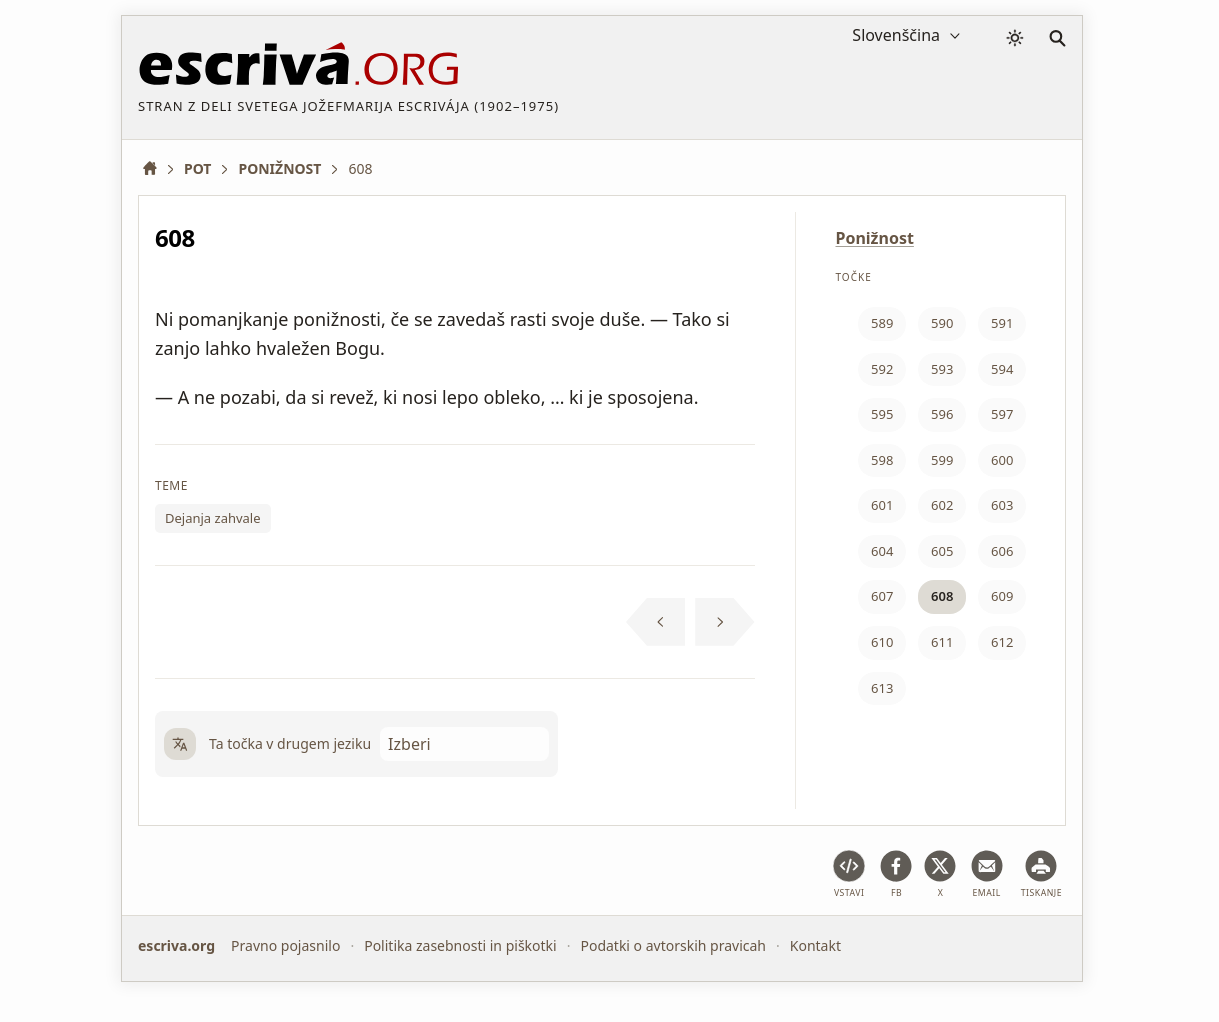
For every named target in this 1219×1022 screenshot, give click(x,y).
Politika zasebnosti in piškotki (460, 945)
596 (942, 414)
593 (942, 369)
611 (942, 642)
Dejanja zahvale (213, 518)
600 (1002, 460)
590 (942, 323)
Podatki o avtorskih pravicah (673, 945)
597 (1002, 414)
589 (882, 323)
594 (1002, 369)
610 (882, 642)
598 (882, 460)
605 (942, 551)
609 (1002, 596)
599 (942, 460)
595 (882, 414)
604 (882, 551)
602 (942, 505)
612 (1002, 642)
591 (1002, 323)
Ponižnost (875, 238)
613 (882, 688)
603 (1002, 505)
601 (882, 505)
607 (882, 596)
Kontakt (815, 945)
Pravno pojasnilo (285, 945)
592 (882, 369)
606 (1002, 551)
